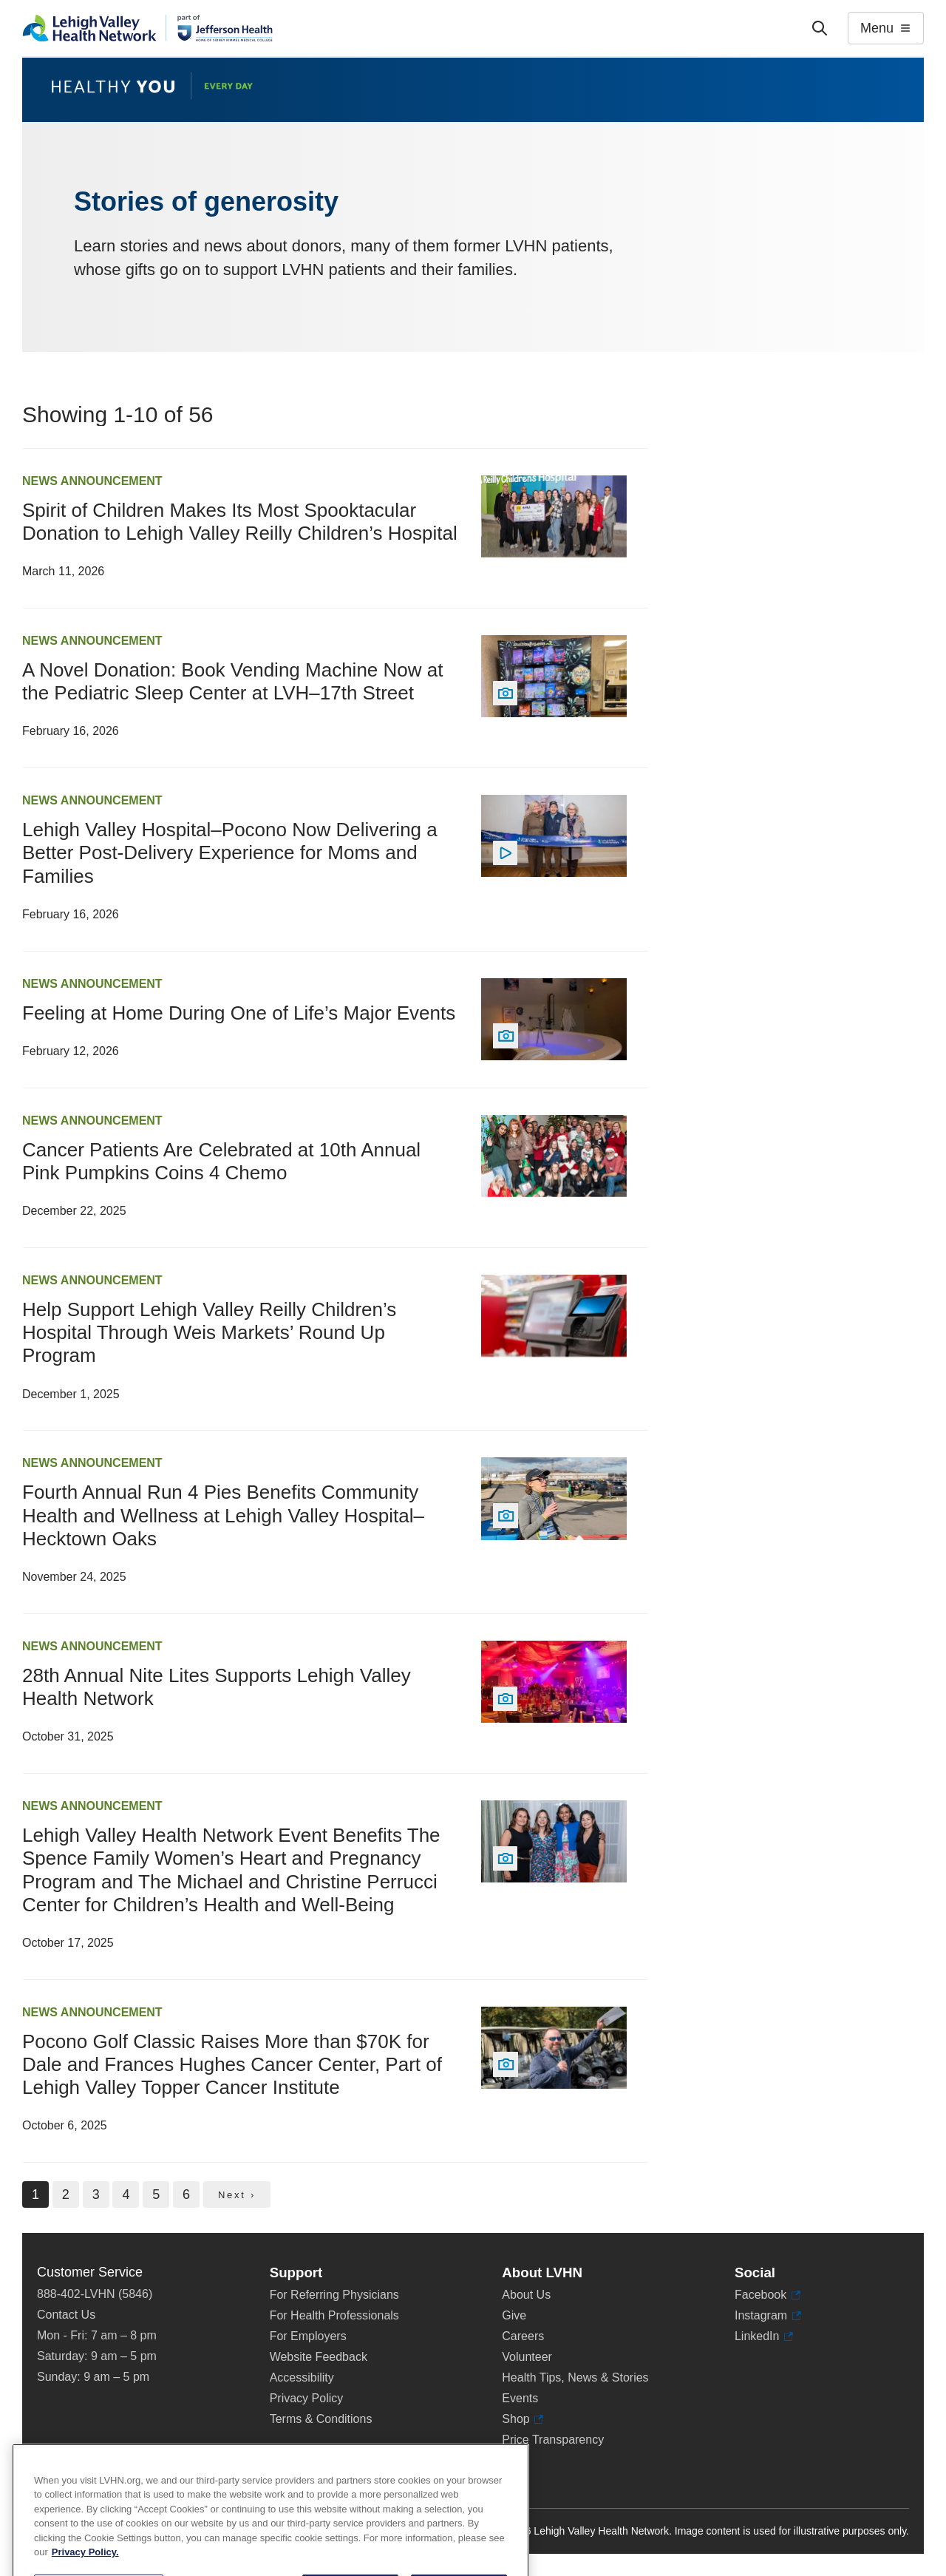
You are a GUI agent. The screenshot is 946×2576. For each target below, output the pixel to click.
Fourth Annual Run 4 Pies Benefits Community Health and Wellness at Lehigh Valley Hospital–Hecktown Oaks (223, 1515)
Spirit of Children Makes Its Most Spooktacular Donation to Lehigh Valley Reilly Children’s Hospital (239, 521)
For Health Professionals (334, 2315)
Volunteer (527, 2356)
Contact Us (66, 2314)
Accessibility (302, 2377)
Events (520, 2398)
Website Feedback (318, 2356)
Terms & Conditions (321, 2419)
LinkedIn (764, 2336)
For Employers (308, 2336)
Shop (522, 2419)
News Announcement (92, 481)
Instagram (768, 2316)
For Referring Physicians (334, 2294)
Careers (523, 2336)
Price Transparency (553, 2439)
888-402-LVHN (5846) (94, 2294)
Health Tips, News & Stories (575, 2377)
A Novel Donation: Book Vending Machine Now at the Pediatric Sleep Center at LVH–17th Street (232, 681)
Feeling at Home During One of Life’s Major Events (238, 1013)
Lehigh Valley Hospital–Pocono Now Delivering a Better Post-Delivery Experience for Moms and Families (230, 852)
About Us (526, 2294)
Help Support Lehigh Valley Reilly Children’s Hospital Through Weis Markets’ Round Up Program (209, 1332)
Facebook (767, 2295)
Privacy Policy (307, 2398)
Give (514, 2315)
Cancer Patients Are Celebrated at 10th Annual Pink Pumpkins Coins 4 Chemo (221, 1161)
